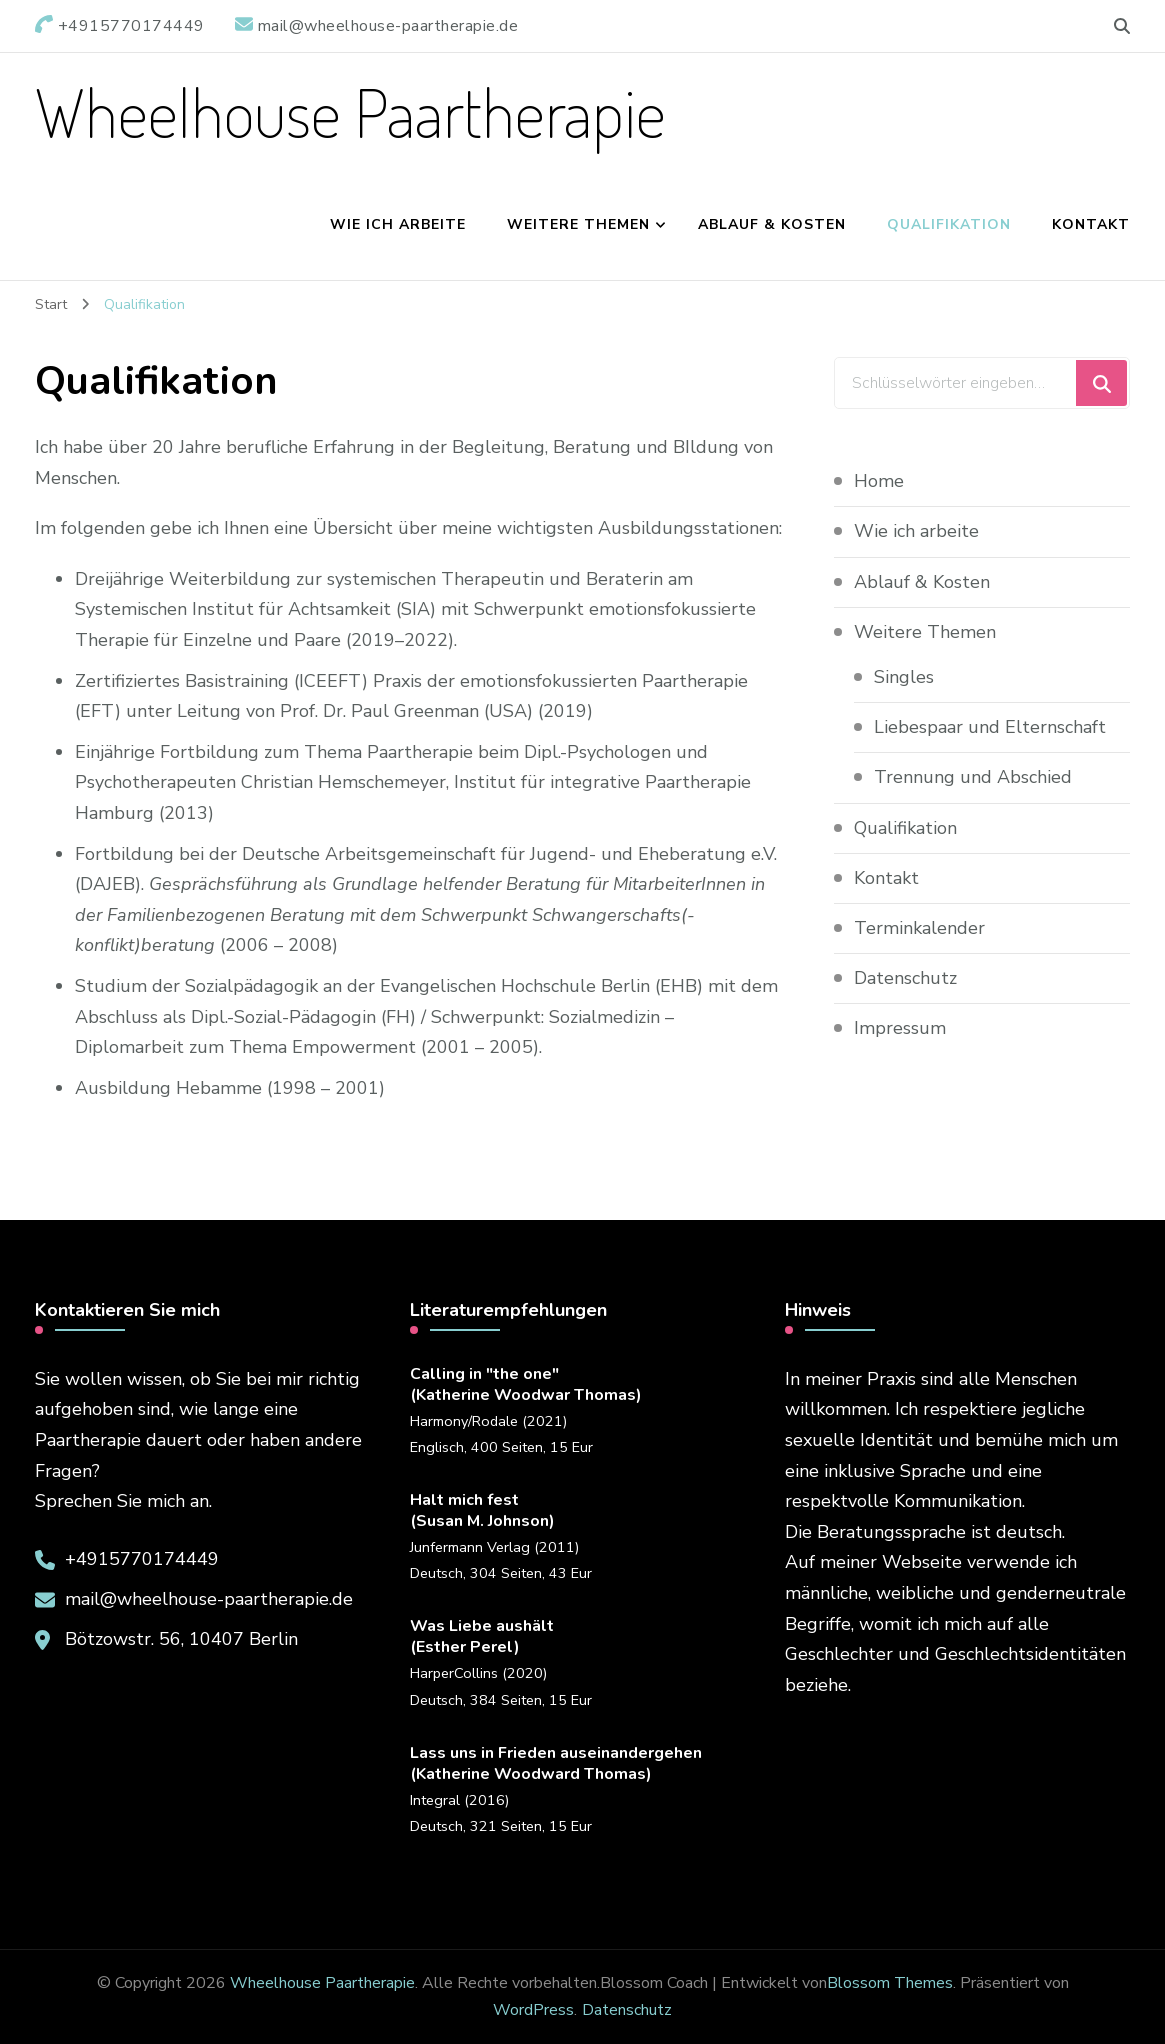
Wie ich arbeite (398, 224)
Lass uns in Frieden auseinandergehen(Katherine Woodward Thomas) (556, 1764)
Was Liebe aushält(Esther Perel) (482, 1637)
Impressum (900, 1028)
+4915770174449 (142, 1559)
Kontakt (1091, 224)
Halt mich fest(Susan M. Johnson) (482, 1511)
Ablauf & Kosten (772, 224)
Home (879, 481)
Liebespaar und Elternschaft (990, 727)
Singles (904, 677)
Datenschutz (905, 978)
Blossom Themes (890, 1983)
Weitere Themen (578, 224)
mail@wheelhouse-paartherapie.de (209, 1599)
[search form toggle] (1122, 26)
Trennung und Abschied (975, 777)
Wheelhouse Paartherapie (350, 111)
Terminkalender (919, 928)
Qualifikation (949, 224)
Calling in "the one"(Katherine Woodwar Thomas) (526, 1385)
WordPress (533, 2010)
